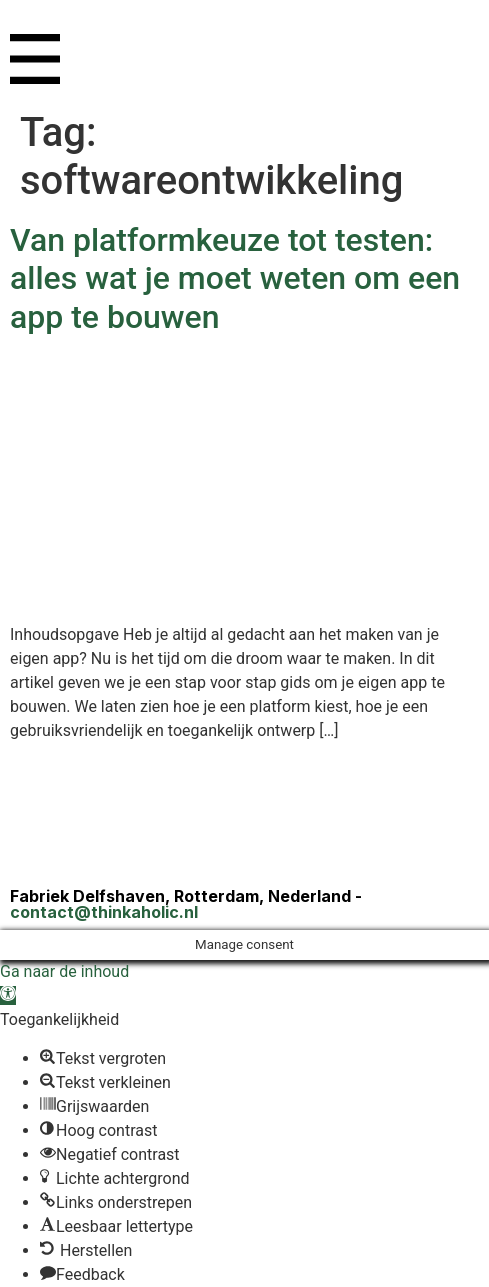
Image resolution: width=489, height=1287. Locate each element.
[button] (8, 995)
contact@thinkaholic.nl (104, 912)
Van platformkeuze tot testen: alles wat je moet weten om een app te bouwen (235, 278)
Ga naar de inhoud (64, 971)
